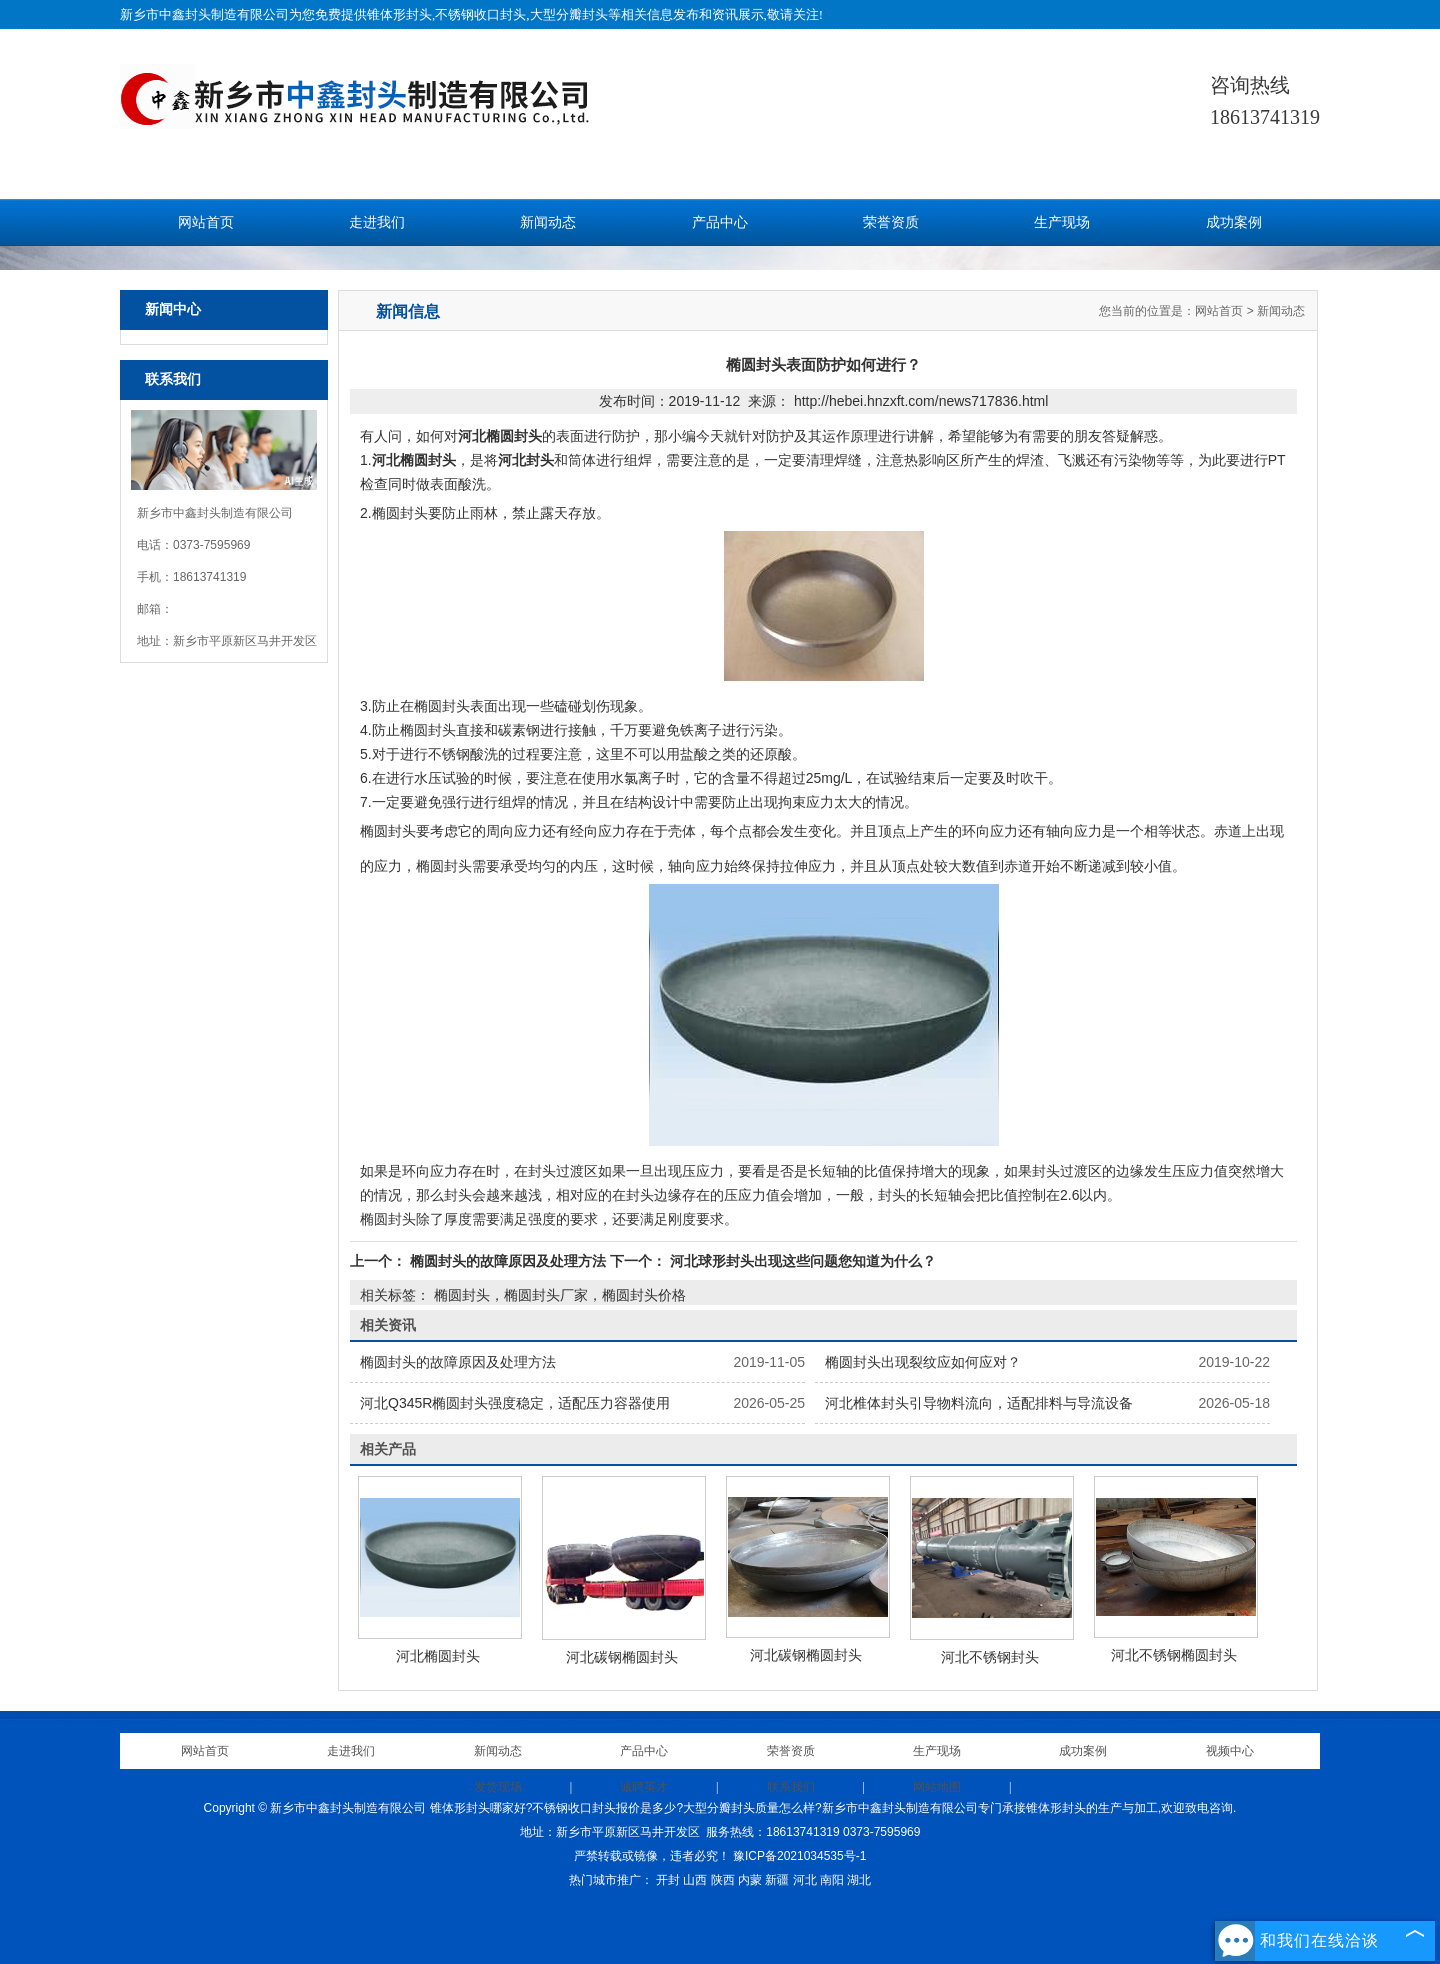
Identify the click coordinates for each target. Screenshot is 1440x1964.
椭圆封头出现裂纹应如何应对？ (923, 1362)
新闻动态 (548, 222)
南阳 (832, 1880)
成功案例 (1234, 222)
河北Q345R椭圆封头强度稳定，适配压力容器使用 (515, 1403)
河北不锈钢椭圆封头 (1174, 1655)
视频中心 (1230, 1751)
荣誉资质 (891, 222)
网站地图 (937, 1787)
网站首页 (206, 222)
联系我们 (791, 1787)
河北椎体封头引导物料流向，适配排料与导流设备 (979, 1403)
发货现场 (498, 1787)
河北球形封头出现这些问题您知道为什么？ (801, 1261)
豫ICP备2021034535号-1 (799, 1856)
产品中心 (720, 222)
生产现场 (1062, 222)
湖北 (859, 1880)
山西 (695, 1880)
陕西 (723, 1880)
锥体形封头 (399, 14)
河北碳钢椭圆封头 (622, 1657)
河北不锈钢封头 (990, 1657)
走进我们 (377, 222)
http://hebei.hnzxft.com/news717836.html (921, 401)
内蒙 (750, 1880)
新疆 (777, 1880)
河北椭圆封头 (438, 1656)
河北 (805, 1880)
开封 (668, 1880)
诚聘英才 (644, 1787)
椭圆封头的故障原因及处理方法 (508, 1261)
